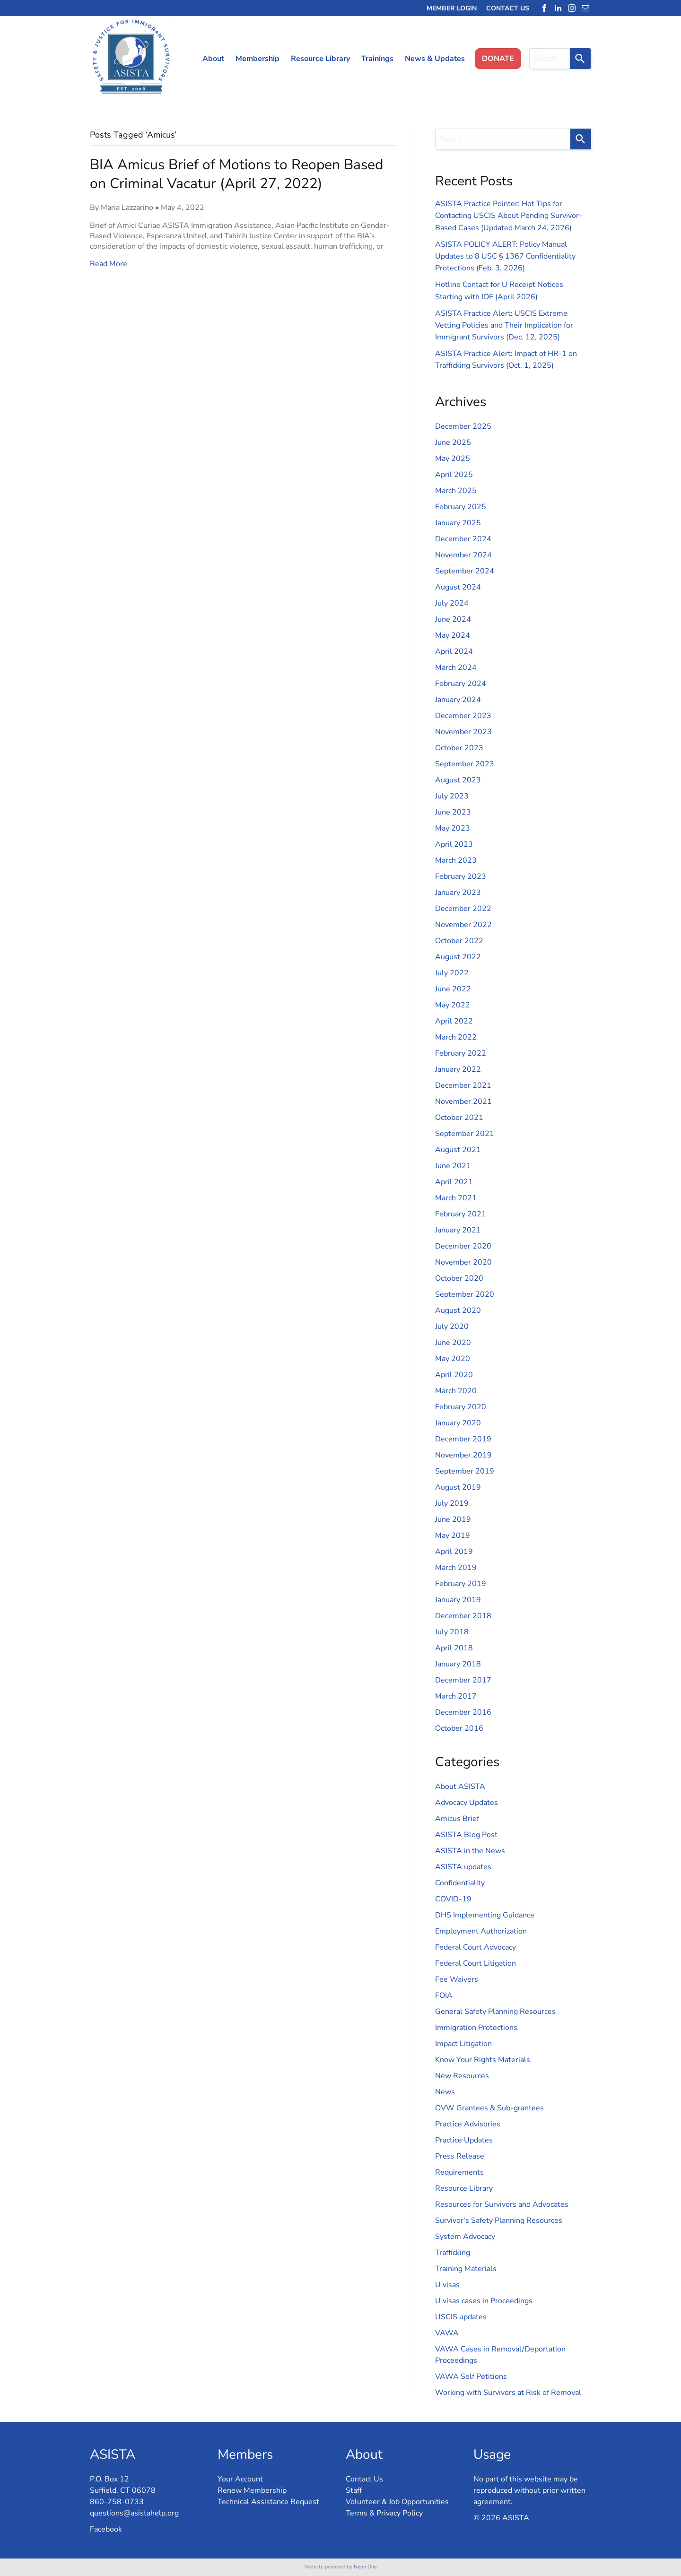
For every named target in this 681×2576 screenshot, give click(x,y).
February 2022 (460, 1053)
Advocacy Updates (466, 1802)
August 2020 (458, 1310)
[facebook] (544, 8)
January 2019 (458, 1600)
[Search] (580, 58)
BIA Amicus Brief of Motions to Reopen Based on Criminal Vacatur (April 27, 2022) (236, 174)
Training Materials (466, 2269)
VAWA (447, 2333)
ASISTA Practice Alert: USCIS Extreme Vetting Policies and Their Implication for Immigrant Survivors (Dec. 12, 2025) (504, 325)
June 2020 (453, 1342)
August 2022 (458, 957)
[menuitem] (209, 58)
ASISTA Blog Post (466, 1835)
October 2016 (459, 1728)
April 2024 (454, 651)
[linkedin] (558, 8)
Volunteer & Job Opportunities (397, 2502)
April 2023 (454, 844)
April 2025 (454, 474)
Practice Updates (464, 2140)
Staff (354, 2490)
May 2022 (452, 1005)
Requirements (459, 2172)
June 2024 (453, 619)
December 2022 (463, 908)
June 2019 (453, 1519)
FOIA (444, 1995)
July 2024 (452, 603)
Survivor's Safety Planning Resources (498, 2220)
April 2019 (454, 1551)
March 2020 (456, 1391)
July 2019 (452, 1503)
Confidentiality (460, 1883)
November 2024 (463, 555)
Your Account (240, 2479)
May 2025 (452, 458)
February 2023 (460, 876)
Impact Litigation (463, 2043)
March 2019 (456, 1567)
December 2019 (463, 1439)
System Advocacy (465, 2236)
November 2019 (463, 1455)
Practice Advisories (467, 2124)
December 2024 (463, 539)
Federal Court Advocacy (475, 1947)
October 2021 (459, 1117)
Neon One (365, 2566)
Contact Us (364, 2479)
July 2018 (452, 1632)
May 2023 (452, 828)
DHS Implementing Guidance (484, 1915)
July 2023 (452, 796)
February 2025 (460, 507)
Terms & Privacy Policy (384, 2513)
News (445, 2092)
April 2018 (454, 1648)
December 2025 (463, 426)
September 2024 (464, 571)
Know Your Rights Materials (482, 2060)
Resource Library (464, 2188)
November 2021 (463, 1101)
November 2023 (463, 732)
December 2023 (463, 716)
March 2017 (456, 1696)
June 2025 (453, 442)
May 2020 (452, 1358)
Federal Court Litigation (475, 1963)
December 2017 (463, 1680)
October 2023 (459, 748)
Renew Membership (252, 2490)
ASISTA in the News (470, 1851)
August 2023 (458, 780)
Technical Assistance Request (268, 2502)
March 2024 (456, 667)
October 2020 (459, 1278)
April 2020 (454, 1375)
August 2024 (458, 587)
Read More (108, 264)
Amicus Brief (457, 1818)
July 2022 (452, 973)
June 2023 (453, 812)
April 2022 (454, 1021)
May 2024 (452, 635)
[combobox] (549, 58)
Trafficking (452, 2252)
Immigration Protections (476, 2027)
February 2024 (460, 683)
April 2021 (454, 1182)
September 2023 (464, 764)
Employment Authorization (481, 1931)
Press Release (459, 2156)
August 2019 (458, 1487)
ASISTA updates (463, 1867)
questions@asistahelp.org (134, 2513)
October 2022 (459, 941)
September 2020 (464, 1294)
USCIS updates (461, 2317)
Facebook (106, 2529)
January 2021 (458, 1230)
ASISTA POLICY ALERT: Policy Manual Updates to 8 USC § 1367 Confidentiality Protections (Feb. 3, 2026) (505, 256)
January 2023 (458, 892)
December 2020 (463, 1246)
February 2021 (460, 1214)
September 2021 (464, 1133)
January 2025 (458, 523)
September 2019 (464, 1471)
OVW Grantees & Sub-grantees (489, 2108)
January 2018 (458, 1664)
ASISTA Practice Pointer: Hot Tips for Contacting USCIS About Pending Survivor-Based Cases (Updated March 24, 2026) (508, 216)
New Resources (462, 2076)
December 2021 (463, 1085)
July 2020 (452, 1326)
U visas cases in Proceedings (484, 2301)
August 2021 (458, 1150)
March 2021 (456, 1198)
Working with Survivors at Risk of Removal (508, 2392)
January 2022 (458, 1069)
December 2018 (463, 1616)
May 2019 (452, 1535)
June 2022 (453, 989)
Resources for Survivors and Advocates (501, 2204)
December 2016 (463, 1712)
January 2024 (458, 699)
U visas (447, 2285)
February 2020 (460, 1407)
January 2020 (458, 1423)
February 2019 (460, 1584)
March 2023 (456, 860)
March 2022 (456, 1037)
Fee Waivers (456, 1979)
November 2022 (463, 924)
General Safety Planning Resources (495, 2011)
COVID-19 (453, 1899)
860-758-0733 (117, 2502)
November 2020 (463, 1262)
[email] (585, 8)
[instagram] (571, 8)
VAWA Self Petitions (471, 2376)
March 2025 (456, 491)
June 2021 (453, 1166)
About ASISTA (460, 1786)
